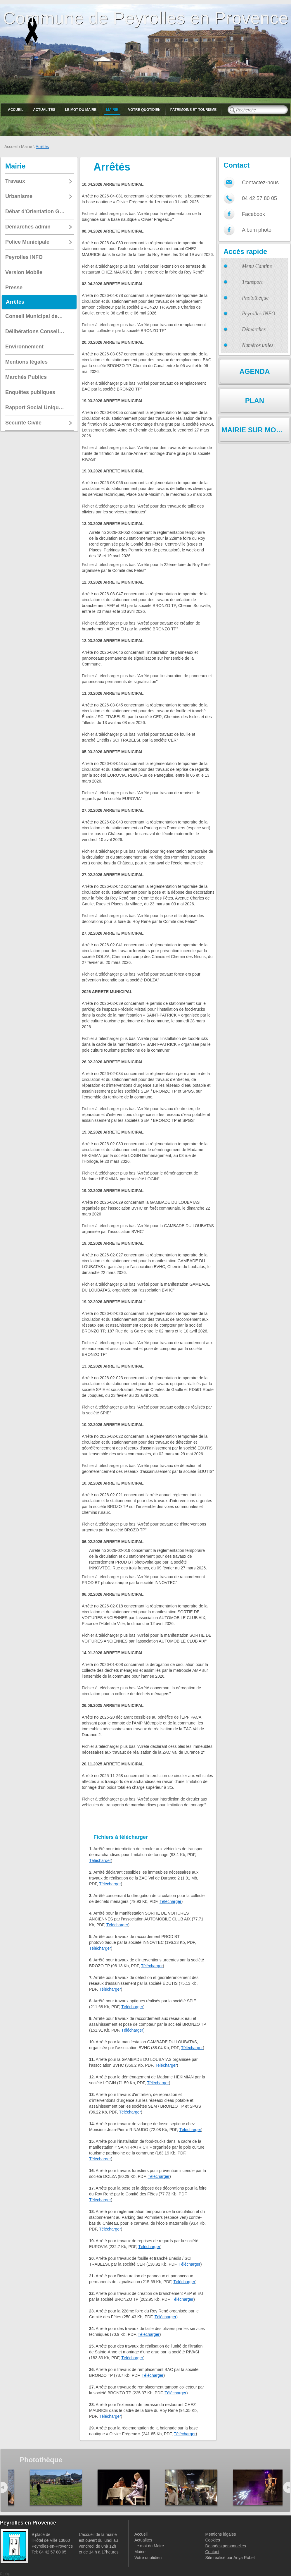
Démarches (254, 329)
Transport (252, 282)
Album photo (256, 230)
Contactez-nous (260, 182)
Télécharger (100, 1860)
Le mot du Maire (80, 110)
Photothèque (255, 298)
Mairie (112, 110)
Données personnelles (225, 2546)
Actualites (44, 110)
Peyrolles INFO (258, 314)
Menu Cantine (257, 266)
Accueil (15, 110)
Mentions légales (220, 2534)
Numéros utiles (257, 345)
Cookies (212, 2540)
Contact (212, 2551)
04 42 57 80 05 (259, 198)
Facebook (253, 214)
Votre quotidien (144, 110)
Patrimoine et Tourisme (193, 110)
